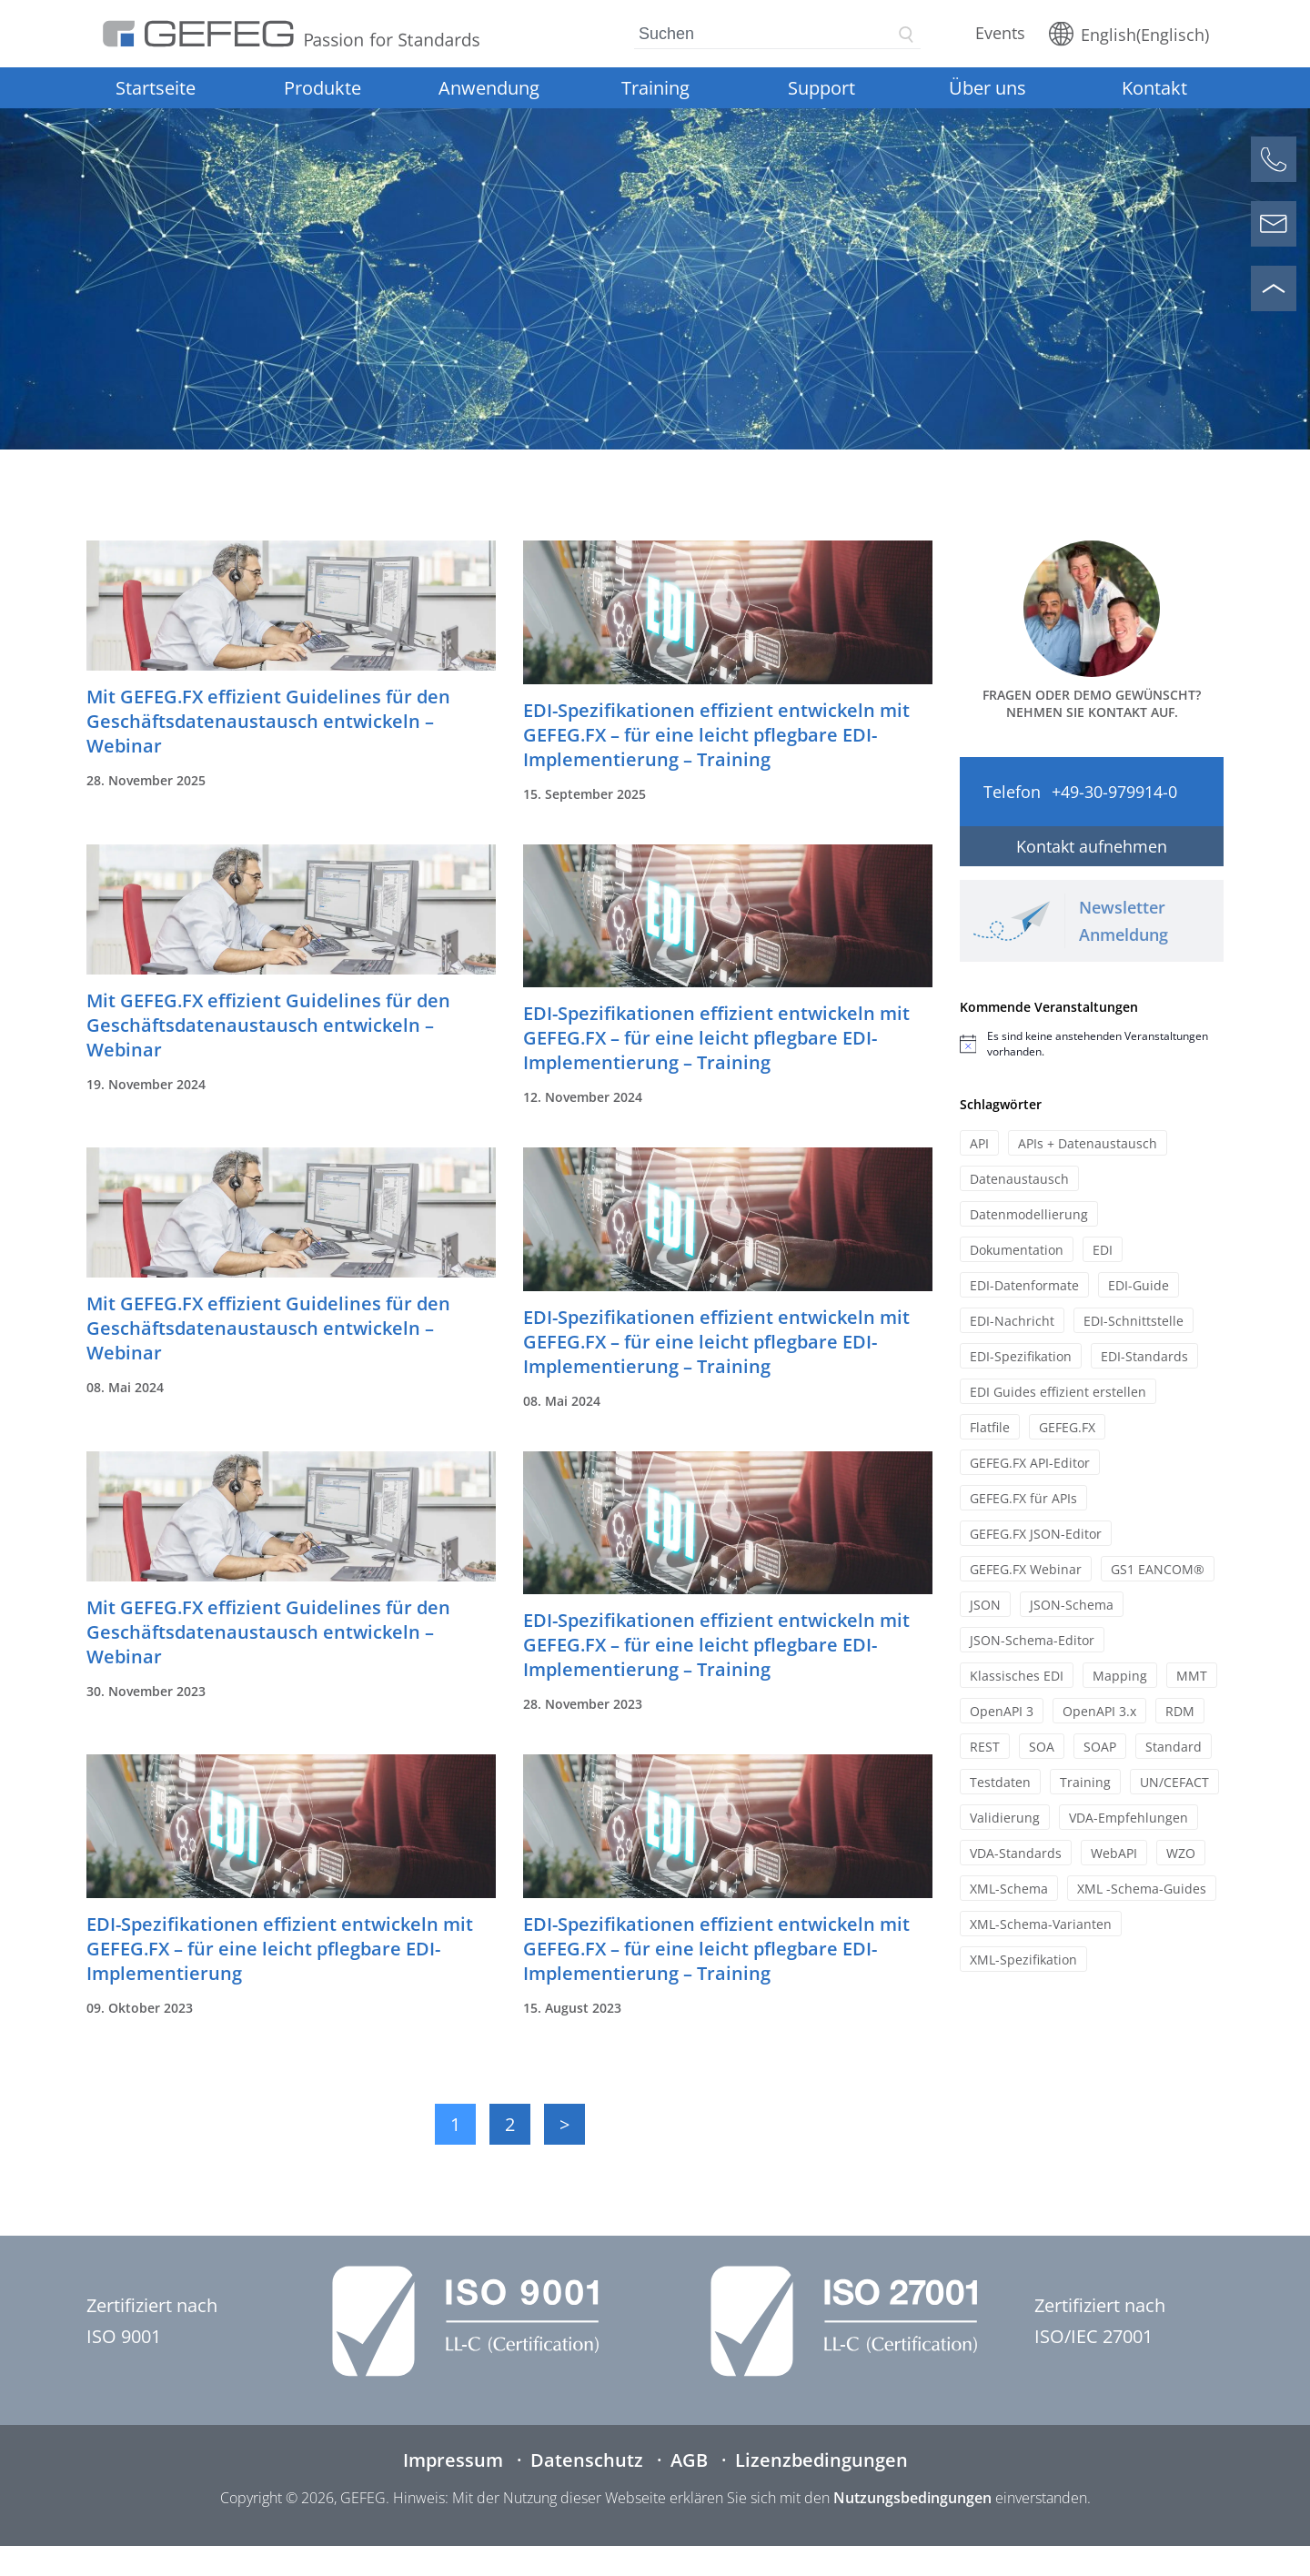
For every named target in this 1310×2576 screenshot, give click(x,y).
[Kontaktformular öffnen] (1273, 224)
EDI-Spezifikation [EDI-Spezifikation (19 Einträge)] (1021, 1356)
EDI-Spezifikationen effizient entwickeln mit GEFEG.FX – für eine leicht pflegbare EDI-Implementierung (279, 1948)
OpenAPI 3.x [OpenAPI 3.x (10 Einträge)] (1099, 1711)
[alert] (1092, 1044)
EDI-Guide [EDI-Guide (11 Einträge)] (1138, 1285)
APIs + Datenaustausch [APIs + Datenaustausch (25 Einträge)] (1087, 1143)
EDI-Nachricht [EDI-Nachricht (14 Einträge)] (1012, 1320)
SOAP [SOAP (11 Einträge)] (1099, 1746)
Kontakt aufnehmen (1091, 846)
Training (655, 88)
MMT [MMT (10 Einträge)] (1191, 1675)
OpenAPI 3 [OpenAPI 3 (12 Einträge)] (1001, 1711)
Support (821, 88)
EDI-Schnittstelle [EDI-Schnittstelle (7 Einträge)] (1133, 1320)
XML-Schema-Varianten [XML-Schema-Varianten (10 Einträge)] (1041, 1924)
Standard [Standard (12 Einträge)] (1173, 1746)
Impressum (453, 2460)
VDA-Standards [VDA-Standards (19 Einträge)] (1016, 1853)
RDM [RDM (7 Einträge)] (1179, 1711)
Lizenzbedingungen (821, 2460)
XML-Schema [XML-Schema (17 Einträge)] (1009, 1888)
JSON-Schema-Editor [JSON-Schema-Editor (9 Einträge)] (1032, 1640)
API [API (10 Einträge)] (979, 1143)
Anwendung (488, 88)
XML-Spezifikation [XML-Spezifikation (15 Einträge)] (1023, 1959)
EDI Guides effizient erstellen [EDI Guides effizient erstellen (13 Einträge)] (1058, 1391)
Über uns (987, 88)
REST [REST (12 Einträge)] (985, 1746)
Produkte (322, 88)
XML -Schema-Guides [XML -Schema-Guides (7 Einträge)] (1141, 1888)
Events (1000, 33)
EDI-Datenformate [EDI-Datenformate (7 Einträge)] (1024, 1285)
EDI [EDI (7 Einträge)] (1103, 1249)
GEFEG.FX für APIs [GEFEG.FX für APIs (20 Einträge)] (1023, 1498)
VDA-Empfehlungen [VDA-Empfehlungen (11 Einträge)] (1128, 1817)
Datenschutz (586, 2460)
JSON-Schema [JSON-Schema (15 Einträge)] (1072, 1604)
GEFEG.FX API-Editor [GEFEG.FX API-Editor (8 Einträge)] (1030, 1462)
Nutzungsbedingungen (912, 2498)
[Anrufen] (1273, 159)
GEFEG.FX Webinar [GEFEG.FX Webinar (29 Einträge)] (1026, 1569)
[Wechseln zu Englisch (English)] (1129, 34)
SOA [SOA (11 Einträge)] (1041, 1746)
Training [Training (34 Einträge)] (1085, 1782)
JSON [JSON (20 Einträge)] (985, 1604)
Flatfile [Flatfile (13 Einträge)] (990, 1427)
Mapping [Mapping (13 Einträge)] (1120, 1675)
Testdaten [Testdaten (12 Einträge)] (1000, 1782)
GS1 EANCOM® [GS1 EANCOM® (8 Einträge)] (1157, 1569)
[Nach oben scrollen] (1273, 288)
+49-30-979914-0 (1114, 792)
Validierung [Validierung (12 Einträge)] (1005, 1817)
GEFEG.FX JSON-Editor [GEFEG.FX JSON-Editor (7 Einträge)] (1036, 1533)
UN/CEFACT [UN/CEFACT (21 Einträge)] (1174, 1782)
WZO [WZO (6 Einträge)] (1180, 1853)
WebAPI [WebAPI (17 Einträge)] (1114, 1853)
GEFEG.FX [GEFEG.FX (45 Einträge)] (1067, 1427)
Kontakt (1154, 88)
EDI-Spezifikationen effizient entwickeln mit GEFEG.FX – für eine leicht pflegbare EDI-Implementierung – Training (716, 735)
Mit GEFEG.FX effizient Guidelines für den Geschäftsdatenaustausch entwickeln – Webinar (268, 721)
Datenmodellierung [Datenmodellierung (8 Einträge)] (1029, 1214)
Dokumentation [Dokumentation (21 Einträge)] (1016, 1249)
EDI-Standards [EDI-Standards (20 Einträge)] (1144, 1356)
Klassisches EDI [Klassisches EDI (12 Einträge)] (1016, 1675)
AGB (689, 2460)
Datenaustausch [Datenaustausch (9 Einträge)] (1019, 1178)
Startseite (156, 88)
